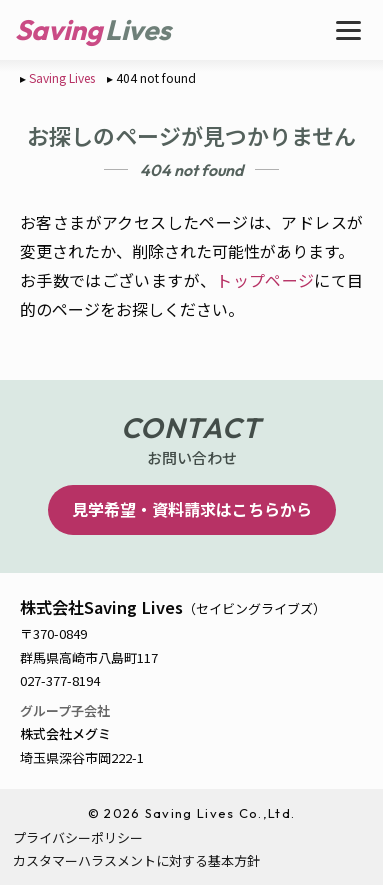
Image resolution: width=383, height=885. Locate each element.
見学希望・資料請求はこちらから (192, 509)
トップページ (265, 280)
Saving (58, 29)
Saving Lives (62, 77)
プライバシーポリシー (78, 837)
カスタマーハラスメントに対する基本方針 (136, 860)
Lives (138, 29)
